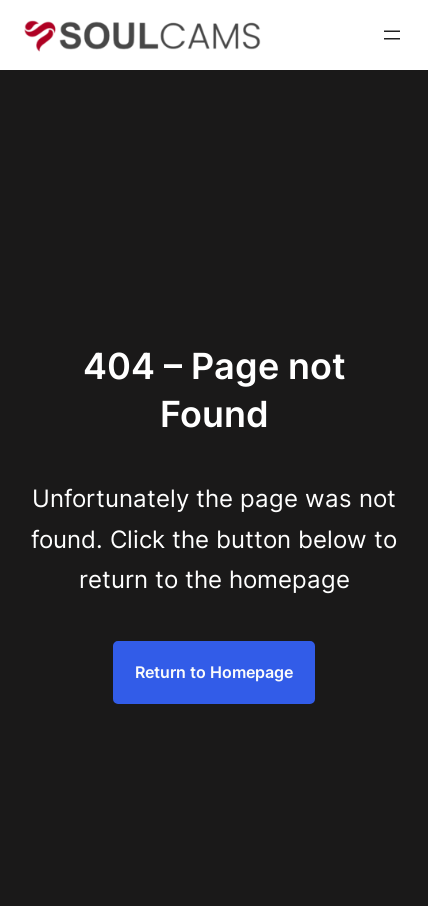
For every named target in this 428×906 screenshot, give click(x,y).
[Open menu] (392, 35)
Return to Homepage (214, 672)
